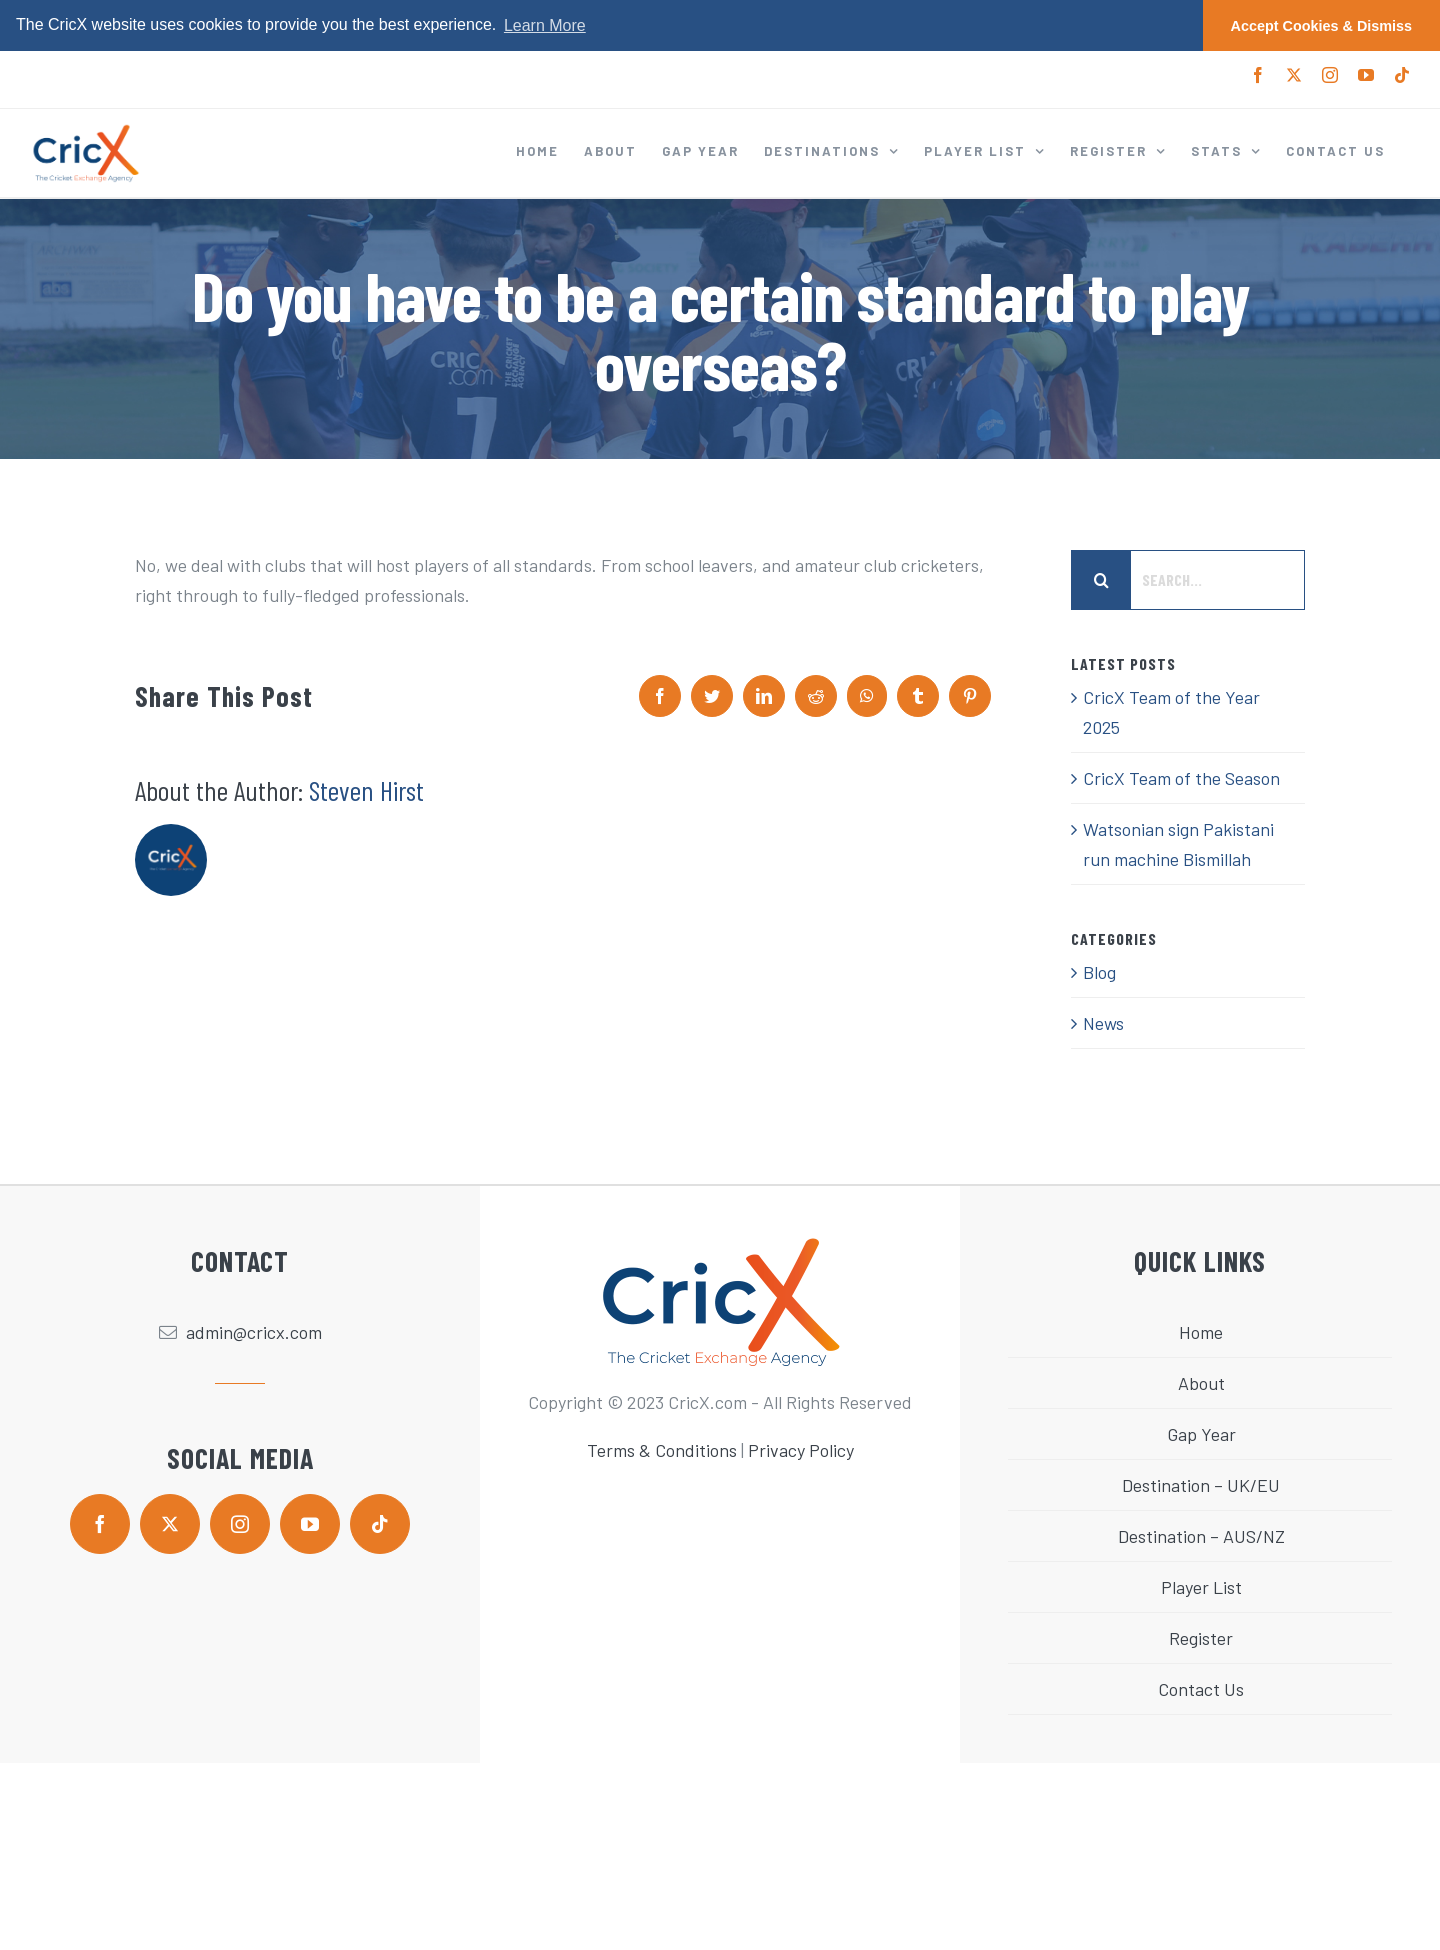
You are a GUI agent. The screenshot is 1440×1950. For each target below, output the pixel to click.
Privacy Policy (801, 1450)
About (1201, 1383)
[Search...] (1188, 580)
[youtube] (310, 1524)
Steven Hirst (366, 790)
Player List (1201, 1587)
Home (1201, 1332)
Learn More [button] (545, 25)
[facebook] (100, 1524)
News (1103, 1023)
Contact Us (1201, 1689)
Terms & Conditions (662, 1450)
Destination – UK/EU (1201, 1485)
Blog (1099, 972)
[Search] (1101, 580)
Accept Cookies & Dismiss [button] (1322, 26)
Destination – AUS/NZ (1201, 1536)
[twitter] (170, 1524)
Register (1201, 1638)
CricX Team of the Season (1181, 778)
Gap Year (1201, 1434)
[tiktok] (380, 1524)
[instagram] (240, 1524)
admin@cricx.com (254, 1332)
